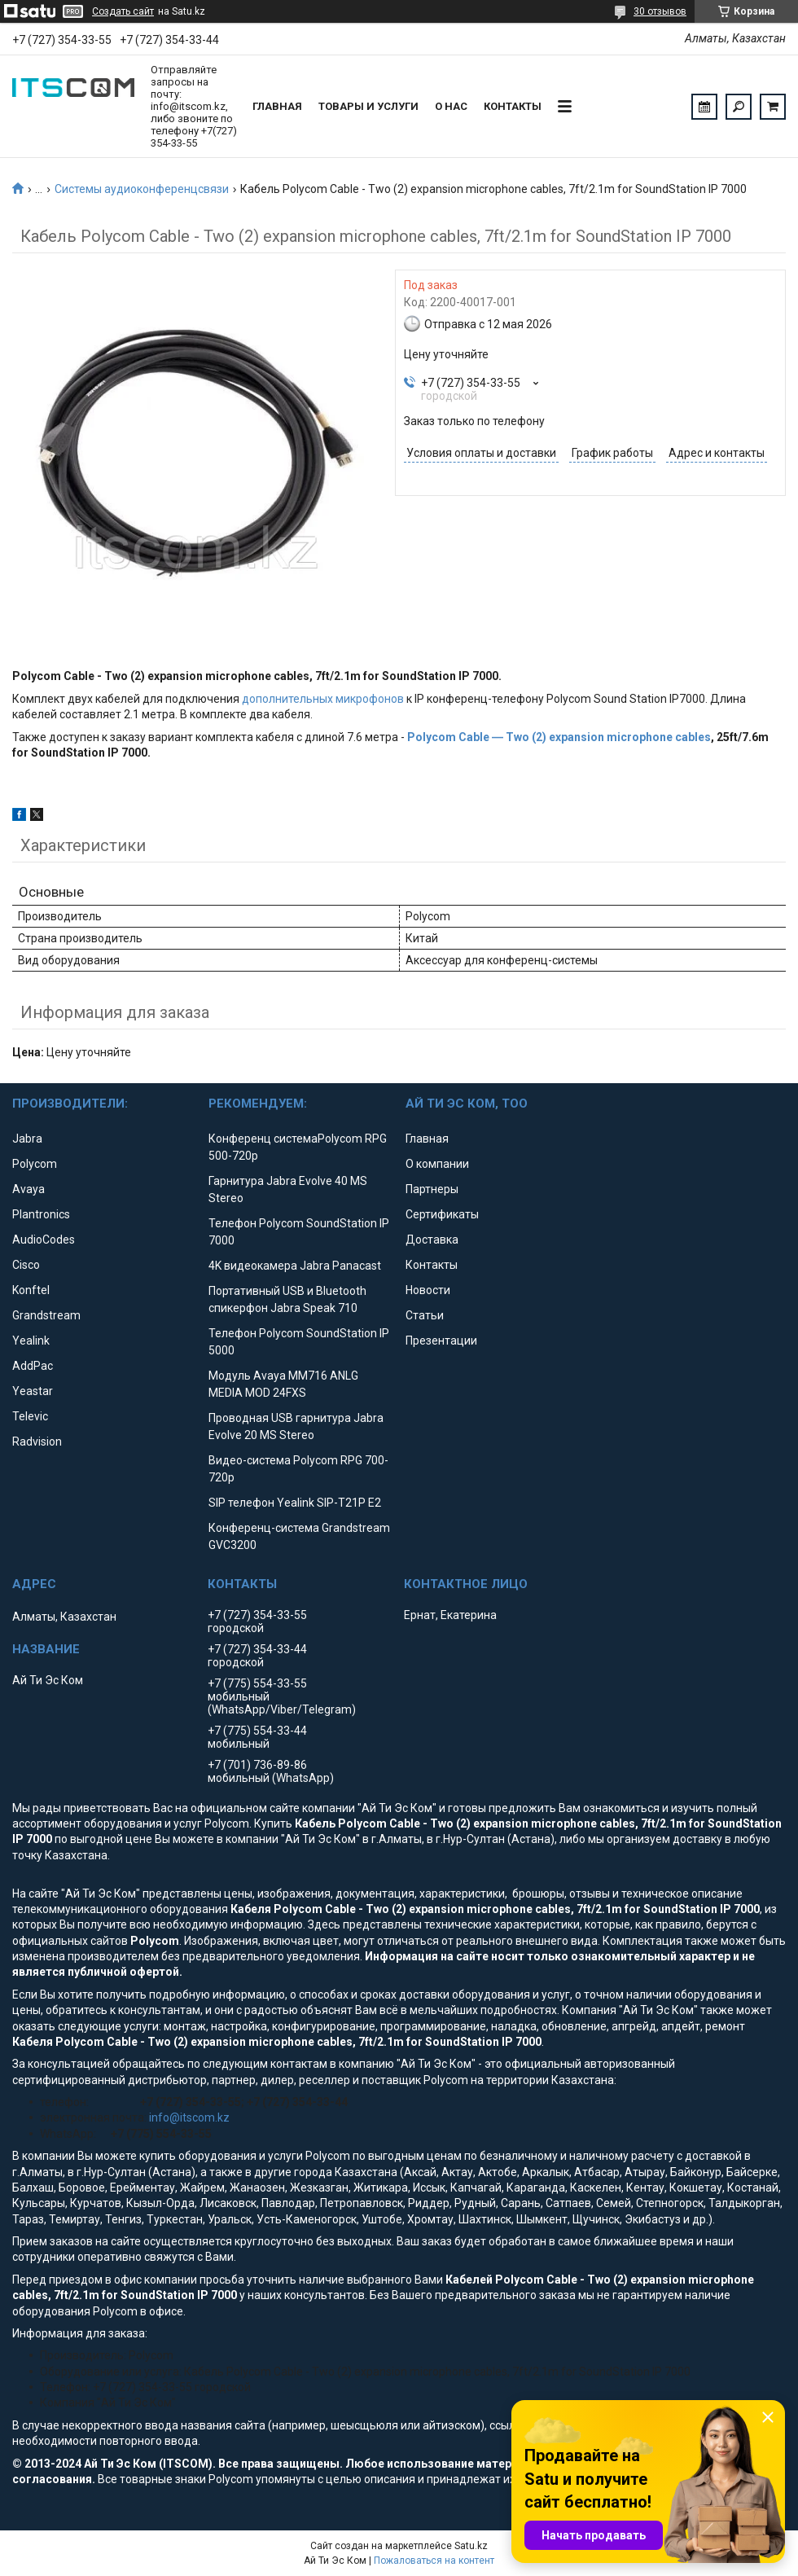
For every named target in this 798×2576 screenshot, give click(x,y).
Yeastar (32, 1391)
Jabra (27, 1138)
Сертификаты (442, 1214)
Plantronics (41, 1214)
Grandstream (46, 1315)
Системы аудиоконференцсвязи (142, 188)
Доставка (432, 1239)
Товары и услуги (368, 106)
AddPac (32, 1365)
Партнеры (432, 1189)
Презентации (441, 1340)
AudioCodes (43, 1239)
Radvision (37, 1441)
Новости (428, 1290)
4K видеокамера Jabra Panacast (294, 1265)
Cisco (26, 1264)
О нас (451, 106)
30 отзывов (660, 11)
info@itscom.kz (189, 2117)
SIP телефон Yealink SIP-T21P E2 (294, 1502)
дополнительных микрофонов (323, 698)
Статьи (425, 1315)
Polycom (34, 1163)
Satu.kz (471, 2546)
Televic (30, 1416)
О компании (437, 1163)
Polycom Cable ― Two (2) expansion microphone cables (559, 737)
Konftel (31, 1290)
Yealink (31, 1340)
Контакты (513, 106)
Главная (277, 106)
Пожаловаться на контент (434, 2560)
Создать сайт (123, 11)
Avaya (28, 1189)
